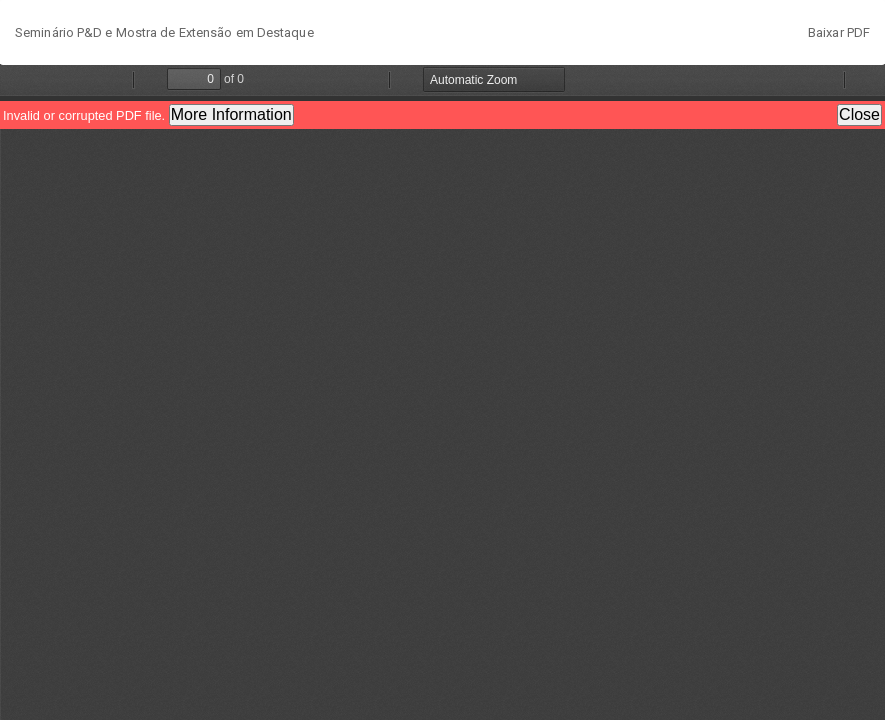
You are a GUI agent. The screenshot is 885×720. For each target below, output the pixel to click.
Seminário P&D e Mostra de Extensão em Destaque (164, 32)
